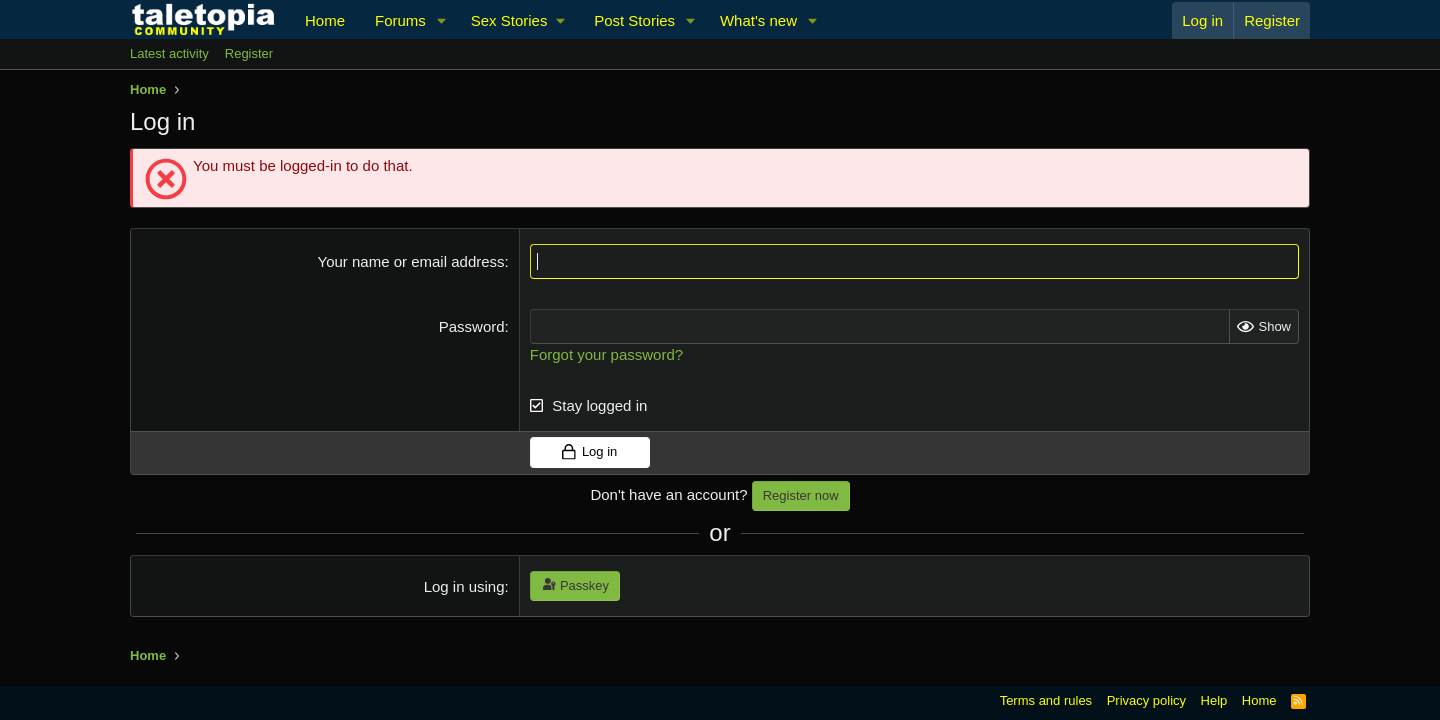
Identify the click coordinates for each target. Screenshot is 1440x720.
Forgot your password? (606, 354)
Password (472, 326)
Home (325, 20)
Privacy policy (1146, 700)
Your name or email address (411, 261)
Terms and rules (1046, 700)
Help (1214, 700)
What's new (758, 20)
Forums (400, 20)
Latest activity (169, 53)
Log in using (464, 586)
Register (249, 53)
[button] (442, 20)
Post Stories (634, 20)
